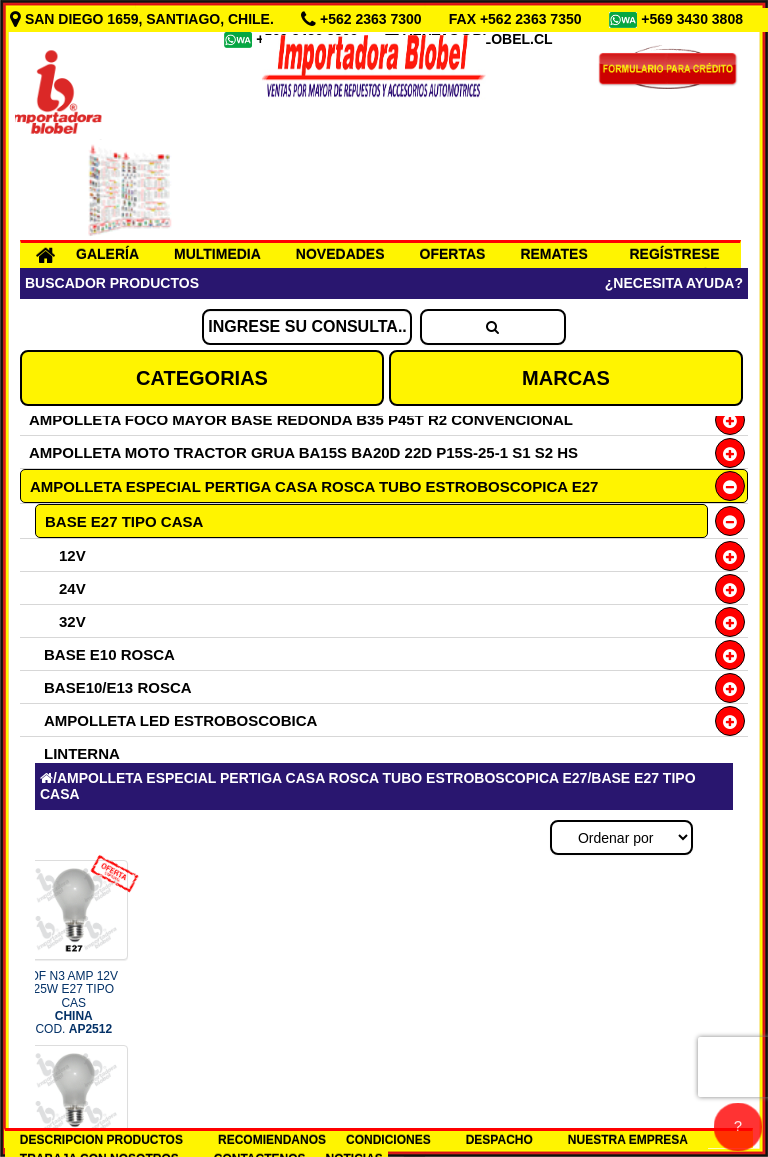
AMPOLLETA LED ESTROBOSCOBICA (180, 720)
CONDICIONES (388, 1140)
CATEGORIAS (202, 378)
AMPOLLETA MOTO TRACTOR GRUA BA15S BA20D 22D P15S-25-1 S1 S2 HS (303, 452)
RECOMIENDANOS (272, 1140)
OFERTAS (453, 254)
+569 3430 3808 (694, 19)
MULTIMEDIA (217, 254)
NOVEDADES (340, 254)
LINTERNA (82, 753)
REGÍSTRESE (674, 254)
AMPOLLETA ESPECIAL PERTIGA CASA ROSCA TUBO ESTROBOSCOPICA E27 (314, 486)
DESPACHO (499, 1140)
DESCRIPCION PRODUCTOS (101, 1140)
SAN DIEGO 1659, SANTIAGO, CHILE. (144, 19)
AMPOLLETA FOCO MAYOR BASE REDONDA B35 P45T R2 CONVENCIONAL (301, 419)
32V (72, 621)
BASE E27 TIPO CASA (124, 521)
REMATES (553, 254)
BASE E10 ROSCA (109, 654)
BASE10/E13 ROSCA (118, 687)
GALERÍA (107, 254)
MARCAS (566, 378)
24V (72, 588)
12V (72, 555)
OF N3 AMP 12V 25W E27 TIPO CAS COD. (74, 1002)
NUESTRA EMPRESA (628, 1140)
